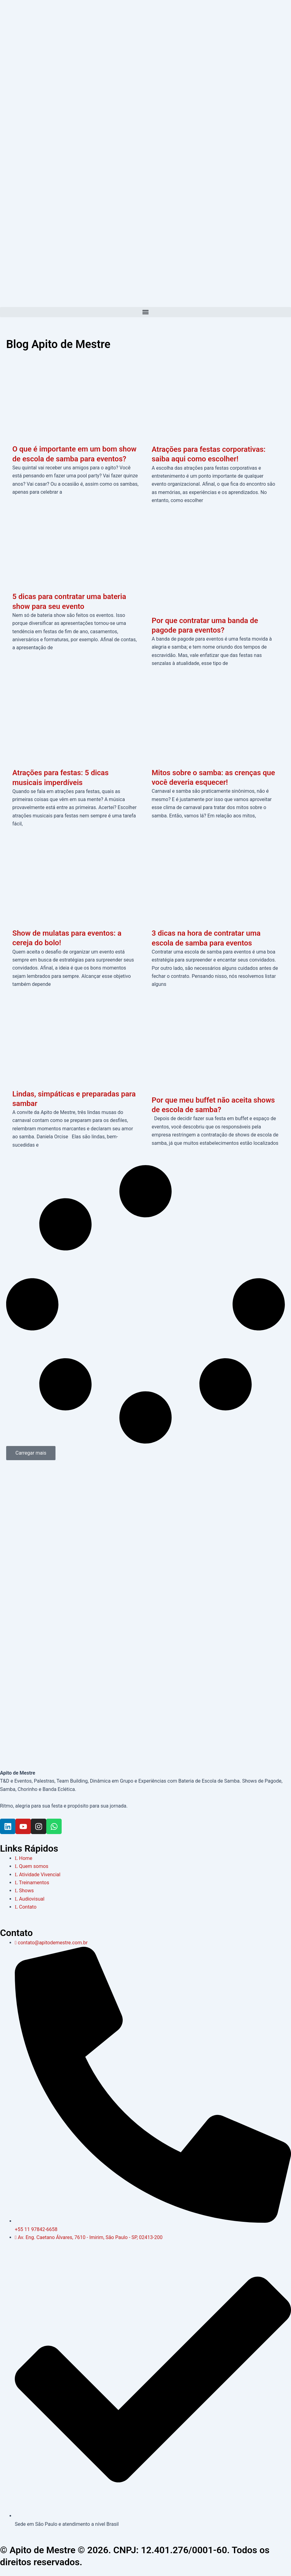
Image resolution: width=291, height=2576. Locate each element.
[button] (145, 312)
